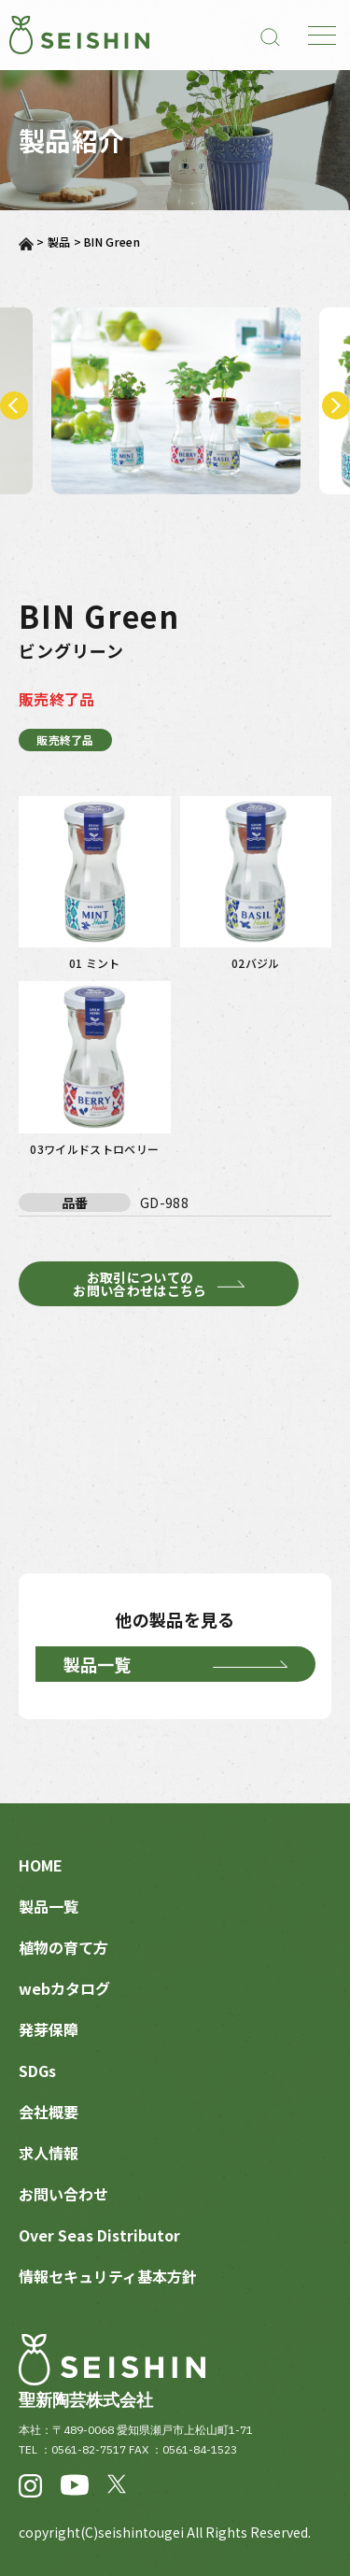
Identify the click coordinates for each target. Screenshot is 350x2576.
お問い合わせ (63, 2194)
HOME (41, 1865)
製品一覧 (97, 1664)
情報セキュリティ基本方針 (108, 2276)
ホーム (26, 243)
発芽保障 (48, 2029)
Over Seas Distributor (99, 2235)
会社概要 (48, 2111)
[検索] (271, 35)
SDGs (37, 2070)
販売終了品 (65, 739)
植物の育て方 (63, 1947)
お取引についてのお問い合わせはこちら (139, 1284)
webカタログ (64, 1988)
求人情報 (48, 2153)
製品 (59, 241)
